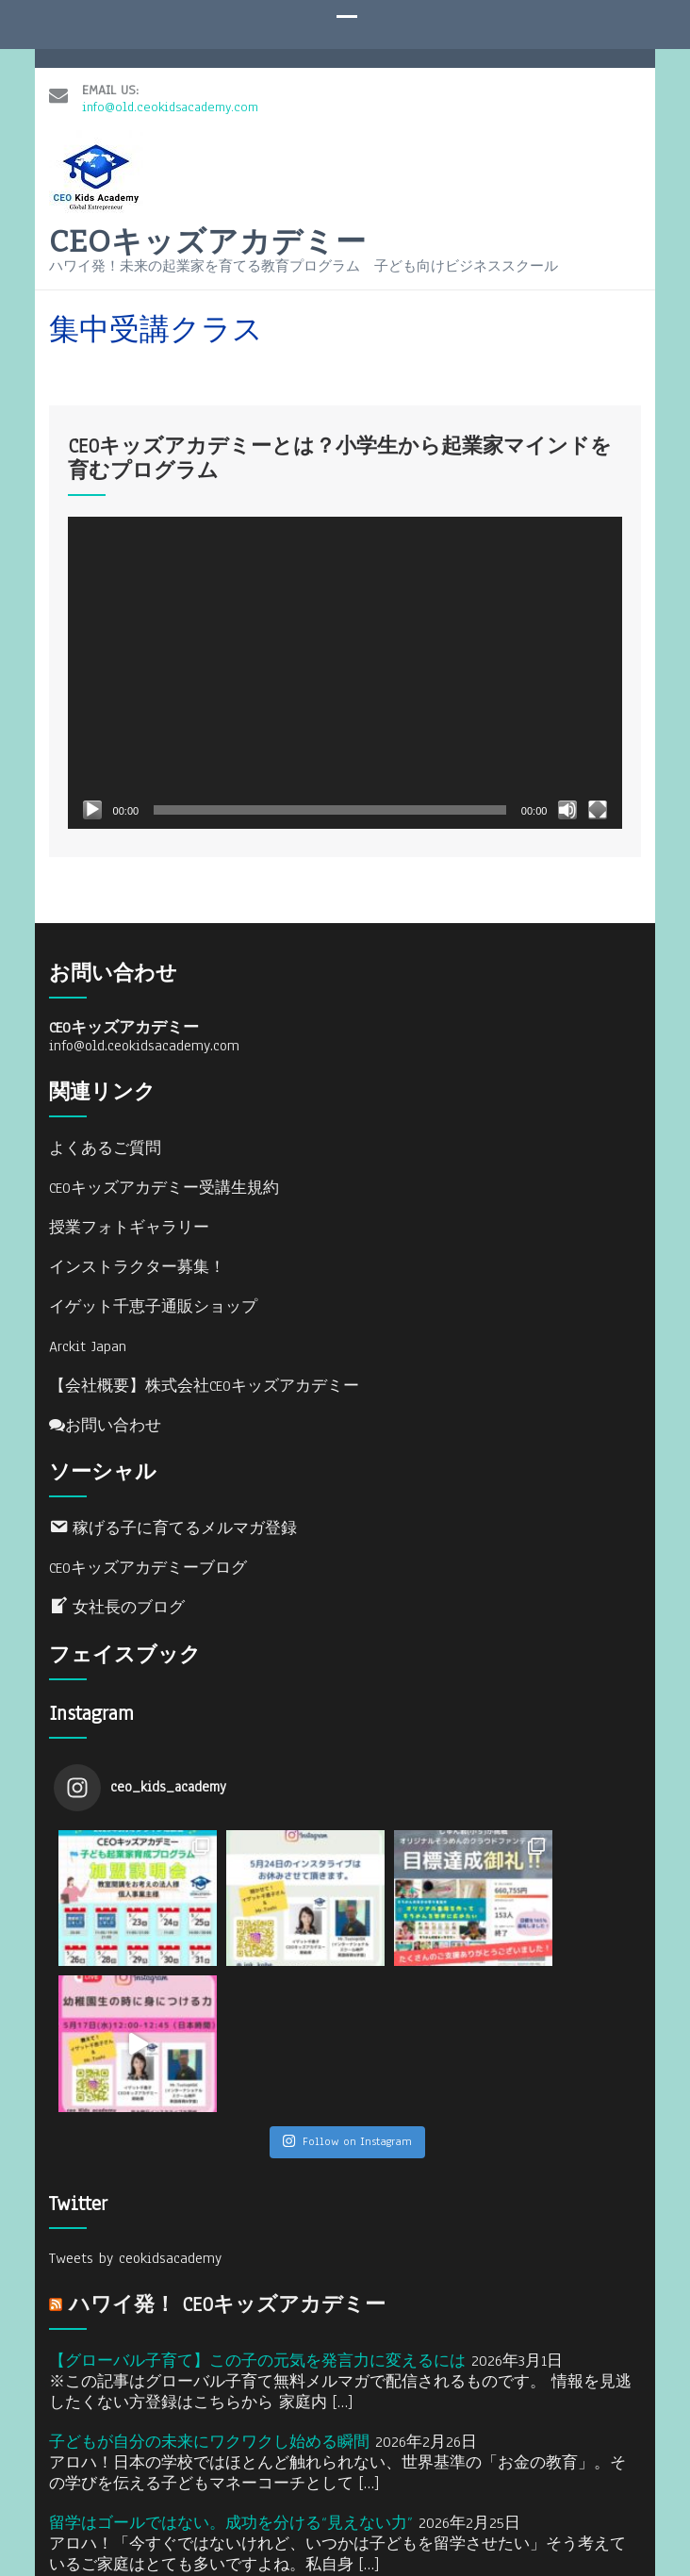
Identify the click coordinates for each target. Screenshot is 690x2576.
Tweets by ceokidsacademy (135, 2102)
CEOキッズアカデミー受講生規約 (164, 1178)
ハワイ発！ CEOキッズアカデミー (227, 2149)
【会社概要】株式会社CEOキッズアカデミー (204, 1376)
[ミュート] (567, 800)
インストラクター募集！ (137, 1257)
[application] (345, 663)
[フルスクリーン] (597, 800)
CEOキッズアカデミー (208, 232)
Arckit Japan (87, 1337)
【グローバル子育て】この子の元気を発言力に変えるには (257, 2205)
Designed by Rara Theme (403, 2508)
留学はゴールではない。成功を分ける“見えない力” (231, 2367)
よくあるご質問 (105, 1139)
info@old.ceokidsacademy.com (170, 83)
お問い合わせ (105, 1416)
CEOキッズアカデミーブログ (148, 1558)
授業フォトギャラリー (129, 1218)
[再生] (92, 800)
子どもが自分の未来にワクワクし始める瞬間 (209, 2286)
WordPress (602, 2508)
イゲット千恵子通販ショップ (153, 1297)
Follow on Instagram (347, 1985)
